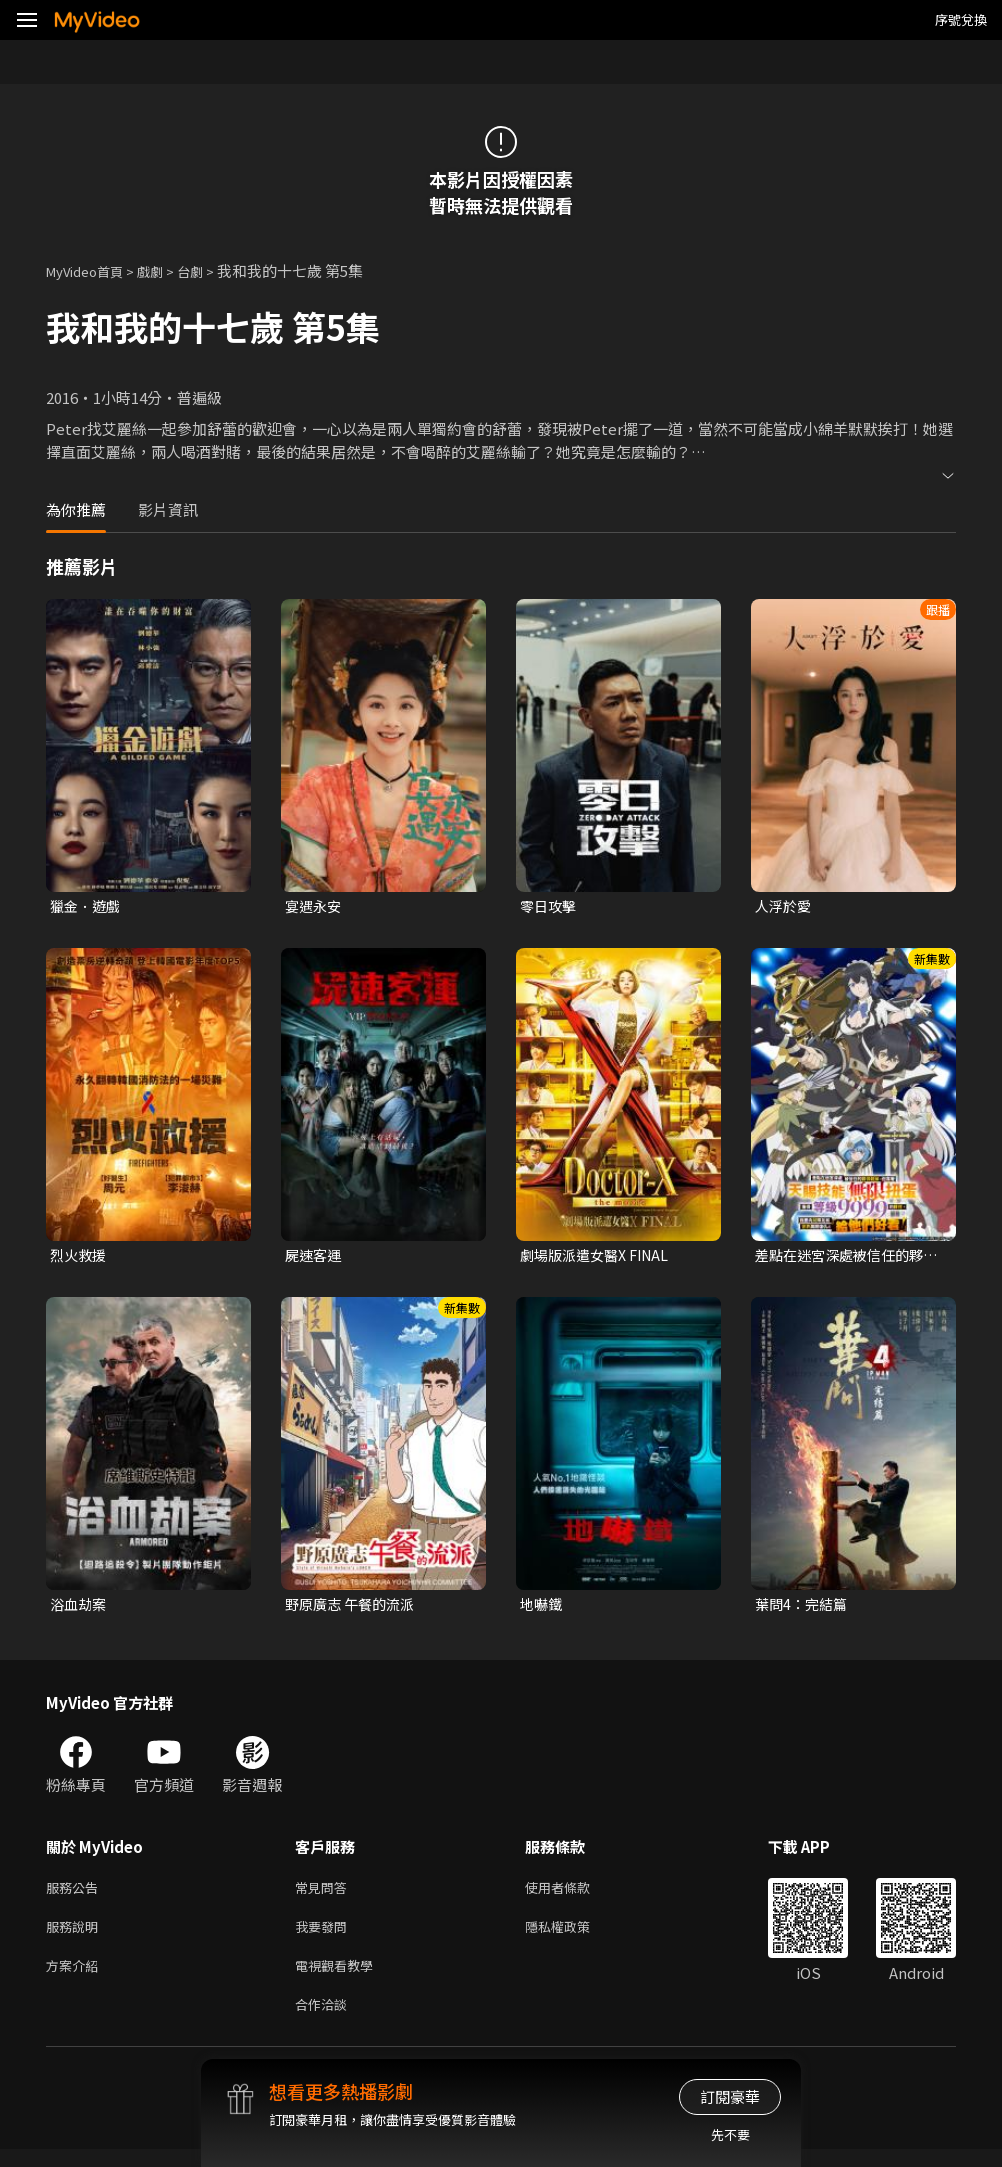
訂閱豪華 (730, 2096)
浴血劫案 (80, 1608)
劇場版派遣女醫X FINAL (600, 1257)
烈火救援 (80, 1257)
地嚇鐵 (542, 1608)
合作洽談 (325, 2020)
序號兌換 (961, 19)
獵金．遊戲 (87, 906)
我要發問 (325, 1936)
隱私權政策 (574, 1936)
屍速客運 (315, 1257)
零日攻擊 (550, 906)
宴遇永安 (315, 906)
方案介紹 (76, 1978)
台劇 (210, 270)
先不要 (730, 2134)
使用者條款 (574, 1894)
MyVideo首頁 (91, 270)
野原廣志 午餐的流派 (354, 1608)
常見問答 (325, 1894)
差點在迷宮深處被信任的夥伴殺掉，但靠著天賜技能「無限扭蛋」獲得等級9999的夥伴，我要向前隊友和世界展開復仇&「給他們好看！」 (846, 1258)
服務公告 (76, 1894)
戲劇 (166, 270)
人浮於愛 (785, 906)
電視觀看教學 (340, 1978)
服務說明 (76, 1936)
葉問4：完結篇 (804, 1608)
